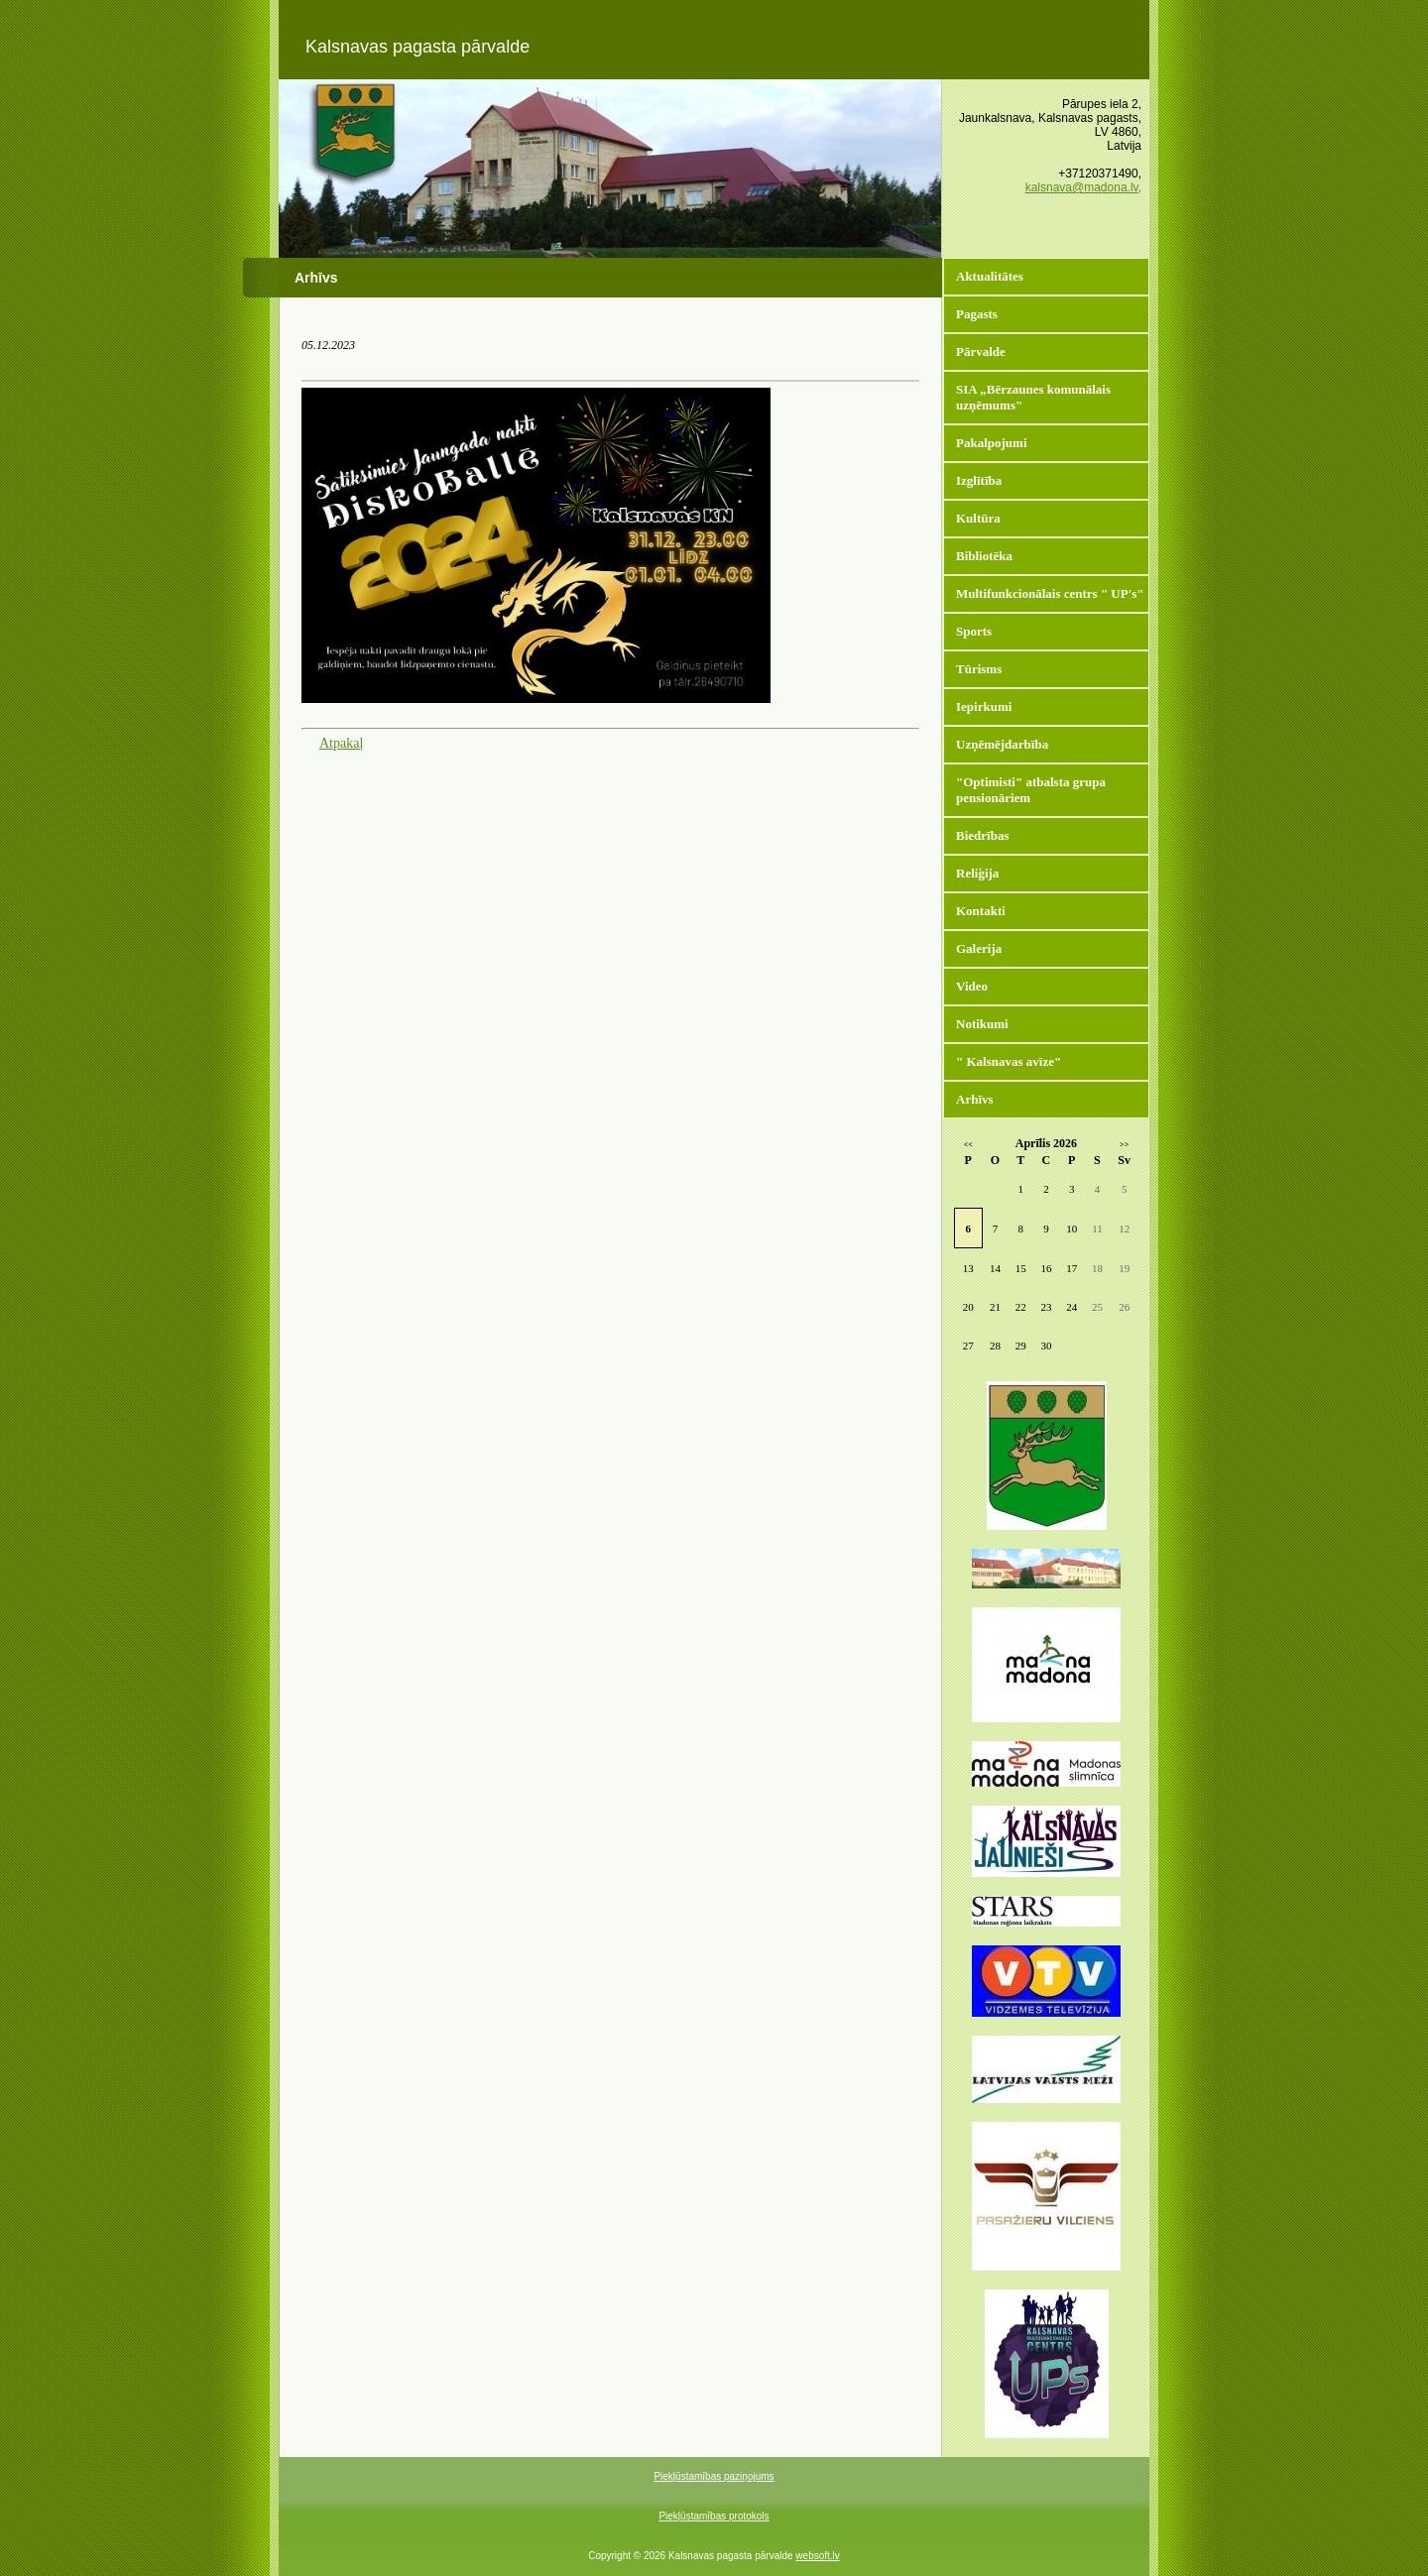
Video (972, 986)
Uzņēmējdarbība (1002, 744)
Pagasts (977, 313)
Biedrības (982, 835)
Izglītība (979, 480)
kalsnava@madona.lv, (1083, 187)
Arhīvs (975, 1099)
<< (968, 1144)
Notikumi (982, 1023)
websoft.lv (817, 2555)
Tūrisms (979, 668)
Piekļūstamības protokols (713, 2516)
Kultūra (978, 518)
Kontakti (981, 910)
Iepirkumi (984, 706)
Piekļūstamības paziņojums (714, 2476)
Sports (974, 631)
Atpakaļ (341, 743)
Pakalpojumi (991, 442)
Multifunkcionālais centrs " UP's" (1050, 593)
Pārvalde (981, 351)
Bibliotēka (984, 555)
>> (1124, 1144)
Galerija (979, 948)
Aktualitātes (989, 276)
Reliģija (977, 873)
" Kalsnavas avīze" (1008, 1061)
